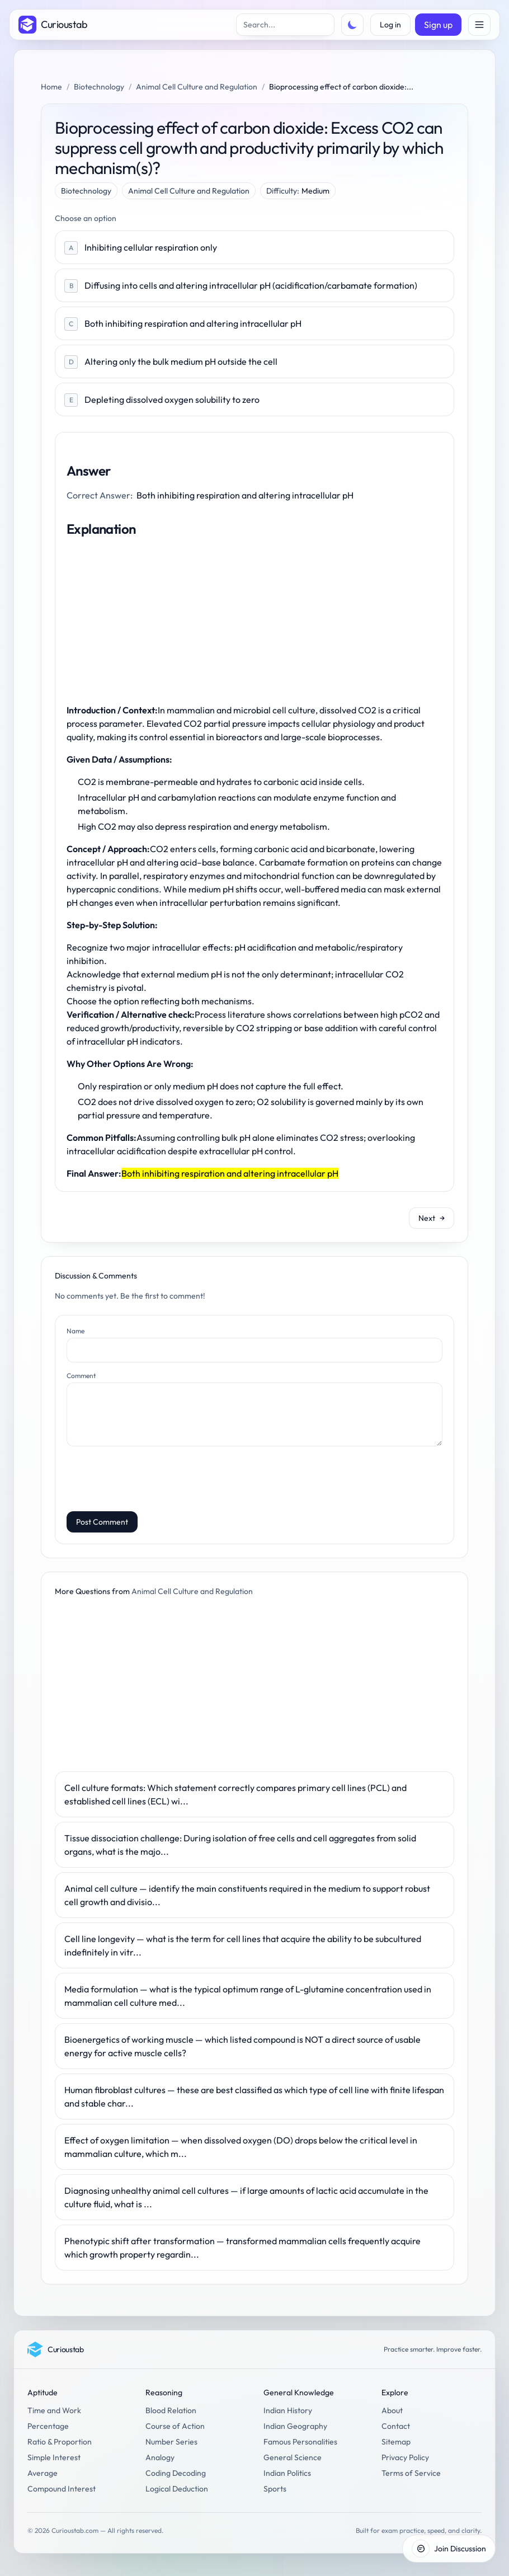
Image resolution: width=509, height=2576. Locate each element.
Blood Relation (170, 2410)
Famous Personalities (300, 2442)
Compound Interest (61, 2489)
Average (42, 2473)
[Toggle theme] (352, 24)
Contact (395, 2426)
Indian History (287, 2410)
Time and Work (54, 2410)
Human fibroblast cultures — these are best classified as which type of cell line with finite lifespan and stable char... (254, 2096)
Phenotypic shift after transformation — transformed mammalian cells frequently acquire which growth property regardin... (242, 2247)
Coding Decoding (175, 2473)
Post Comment (102, 1522)
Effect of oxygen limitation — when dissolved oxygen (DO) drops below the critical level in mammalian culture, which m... (240, 2147)
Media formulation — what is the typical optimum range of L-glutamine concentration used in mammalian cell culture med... (247, 1995)
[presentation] (152, 1480)
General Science (292, 2457)
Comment (81, 1375)
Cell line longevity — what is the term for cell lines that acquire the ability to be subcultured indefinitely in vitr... (242, 1945)
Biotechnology (99, 87)
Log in (390, 25)
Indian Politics (287, 2473)
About (392, 2410)
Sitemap (396, 2442)
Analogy (160, 2457)
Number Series (171, 2442)
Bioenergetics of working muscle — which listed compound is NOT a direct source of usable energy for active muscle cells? (242, 2046)
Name (75, 1331)
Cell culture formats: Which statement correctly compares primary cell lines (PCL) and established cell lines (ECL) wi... (235, 1794)
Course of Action (175, 2426)
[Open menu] (479, 24)
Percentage (48, 2426)
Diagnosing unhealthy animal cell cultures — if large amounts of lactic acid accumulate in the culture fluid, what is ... (246, 2197)
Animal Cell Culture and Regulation (196, 87)
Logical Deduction (176, 2489)
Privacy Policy (405, 2457)
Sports (274, 2489)
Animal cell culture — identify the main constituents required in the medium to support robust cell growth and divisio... (247, 1895)
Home (51, 87)
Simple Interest (54, 2457)
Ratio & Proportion (59, 2442)
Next (431, 1218)
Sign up (438, 24)
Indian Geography (295, 2426)
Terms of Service (411, 2473)
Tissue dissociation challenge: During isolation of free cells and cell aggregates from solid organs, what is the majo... (240, 1844)
